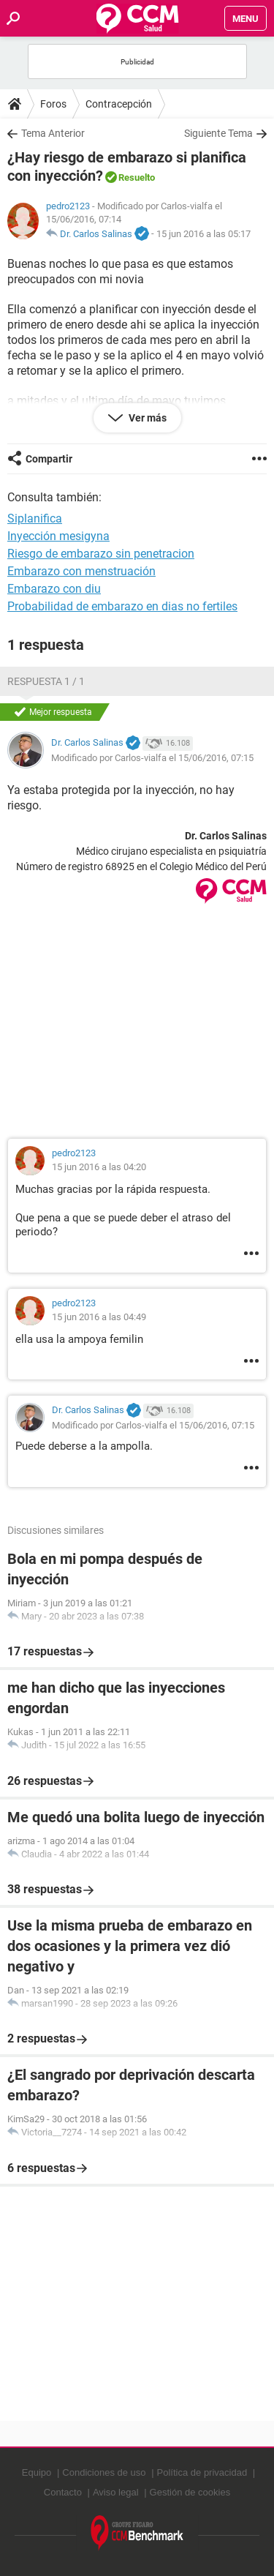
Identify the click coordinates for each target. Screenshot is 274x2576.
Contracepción (118, 104)
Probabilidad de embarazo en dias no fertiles (122, 606)
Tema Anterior (53, 133)
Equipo (36, 2472)
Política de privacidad (202, 2472)
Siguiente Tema (218, 133)
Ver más (146, 418)
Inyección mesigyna (58, 536)
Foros (53, 104)
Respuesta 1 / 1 (46, 681)
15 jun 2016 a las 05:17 (203, 233)
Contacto (63, 2492)
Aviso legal (116, 2492)
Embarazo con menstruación (81, 571)
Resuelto (136, 177)
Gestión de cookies (190, 2492)
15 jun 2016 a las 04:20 (99, 1166)
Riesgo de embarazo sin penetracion (100, 554)
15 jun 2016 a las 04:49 (99, 1316)
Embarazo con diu (54, 589)
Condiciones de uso (103, 2472)
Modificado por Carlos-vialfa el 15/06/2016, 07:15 (152, 757)
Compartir (49, 459)
